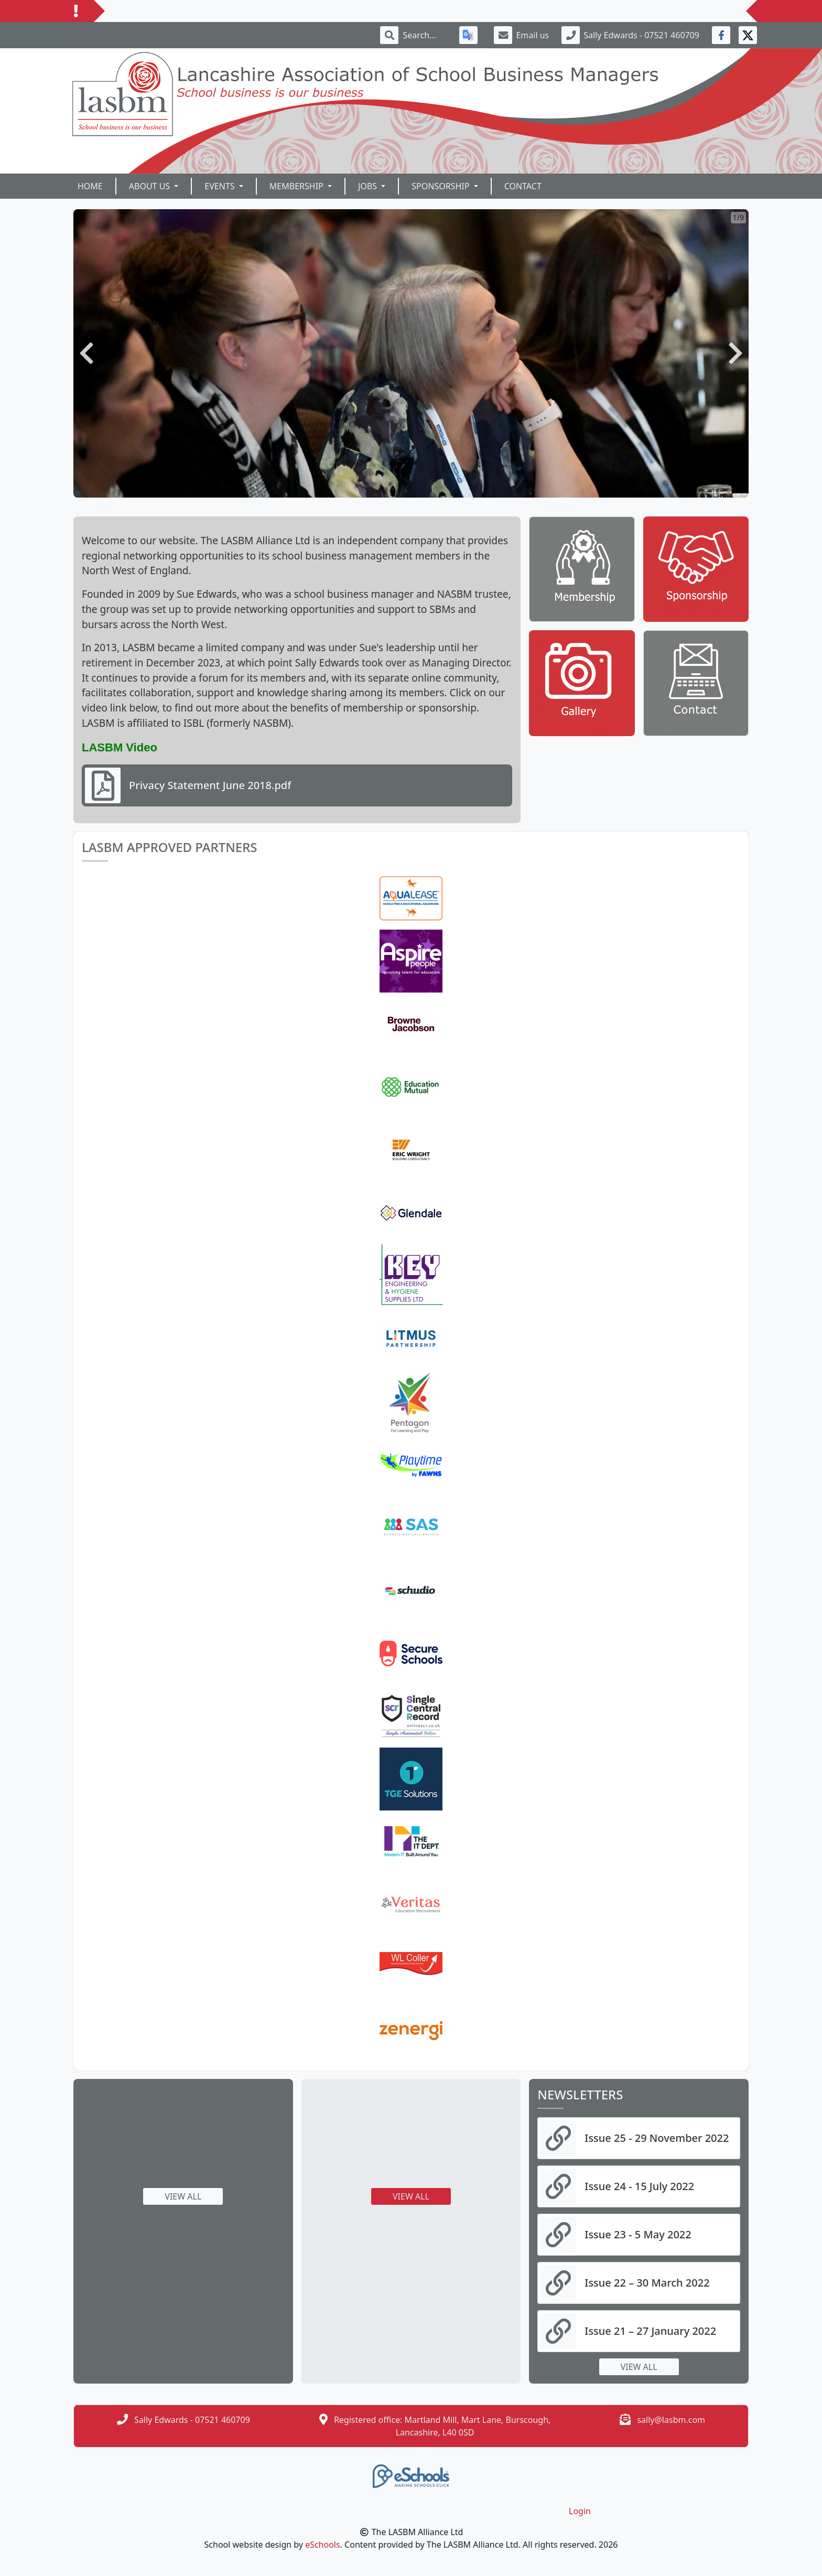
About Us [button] (150, 186)
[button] (86, 353)
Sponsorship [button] (441, 186)
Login (580, 2511)
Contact (523, 186)
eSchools (322, 2544)
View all (183, 2196)
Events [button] (220, 186)
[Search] (424, 35)
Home (90, 186)
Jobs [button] (368, 186)
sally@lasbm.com (671, 2420)
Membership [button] (297, 186)
